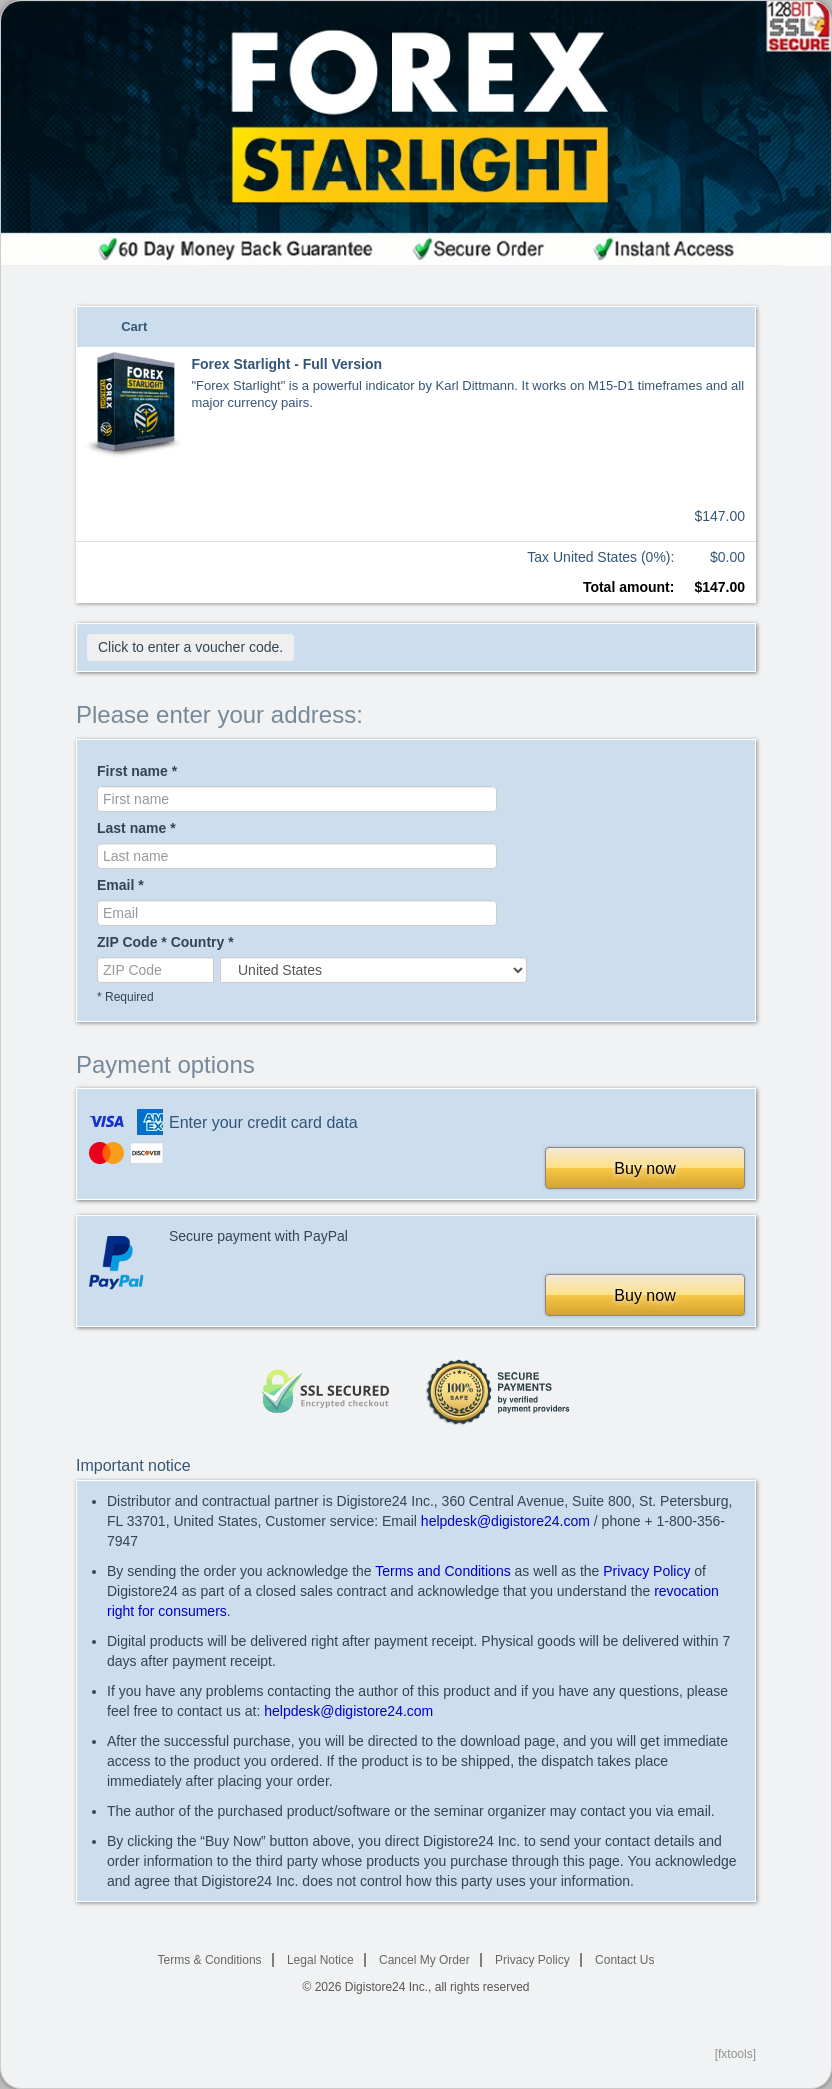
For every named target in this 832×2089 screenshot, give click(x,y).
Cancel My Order (424, 1960)
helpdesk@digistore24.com (505, 1521)
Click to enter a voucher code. (190, 647)
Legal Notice (320, 1960)
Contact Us (624, 1960)
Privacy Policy (646, 1571)
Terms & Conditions (210, 1960)
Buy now (644, 1168)
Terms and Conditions (442, 1571)
